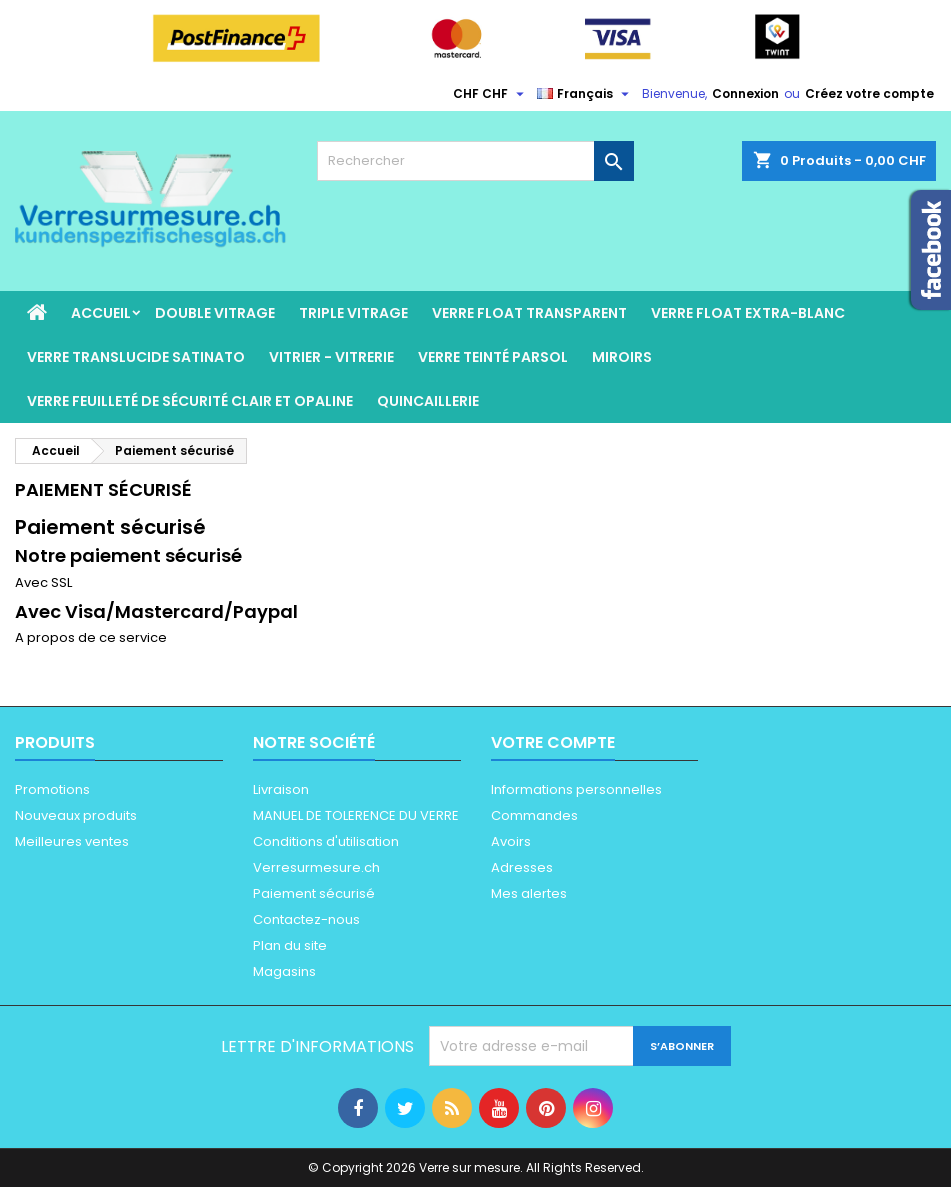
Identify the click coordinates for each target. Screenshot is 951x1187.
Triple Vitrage (353, 313)
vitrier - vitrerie (331, 357)
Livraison (281, 789)
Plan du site (290, 945)
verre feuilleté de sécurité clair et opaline (190, 401)
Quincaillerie (428, 401)
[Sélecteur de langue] (585, 94)
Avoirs (511, 841)
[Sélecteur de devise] (491, 94)
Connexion (745, 93)
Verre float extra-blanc (748, 313)
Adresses (522, 867)
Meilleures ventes (72, 841)
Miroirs (622, 357)
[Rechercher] (475, 161)
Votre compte (553, 742)
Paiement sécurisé (314, 893)
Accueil (101, 313)
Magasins (284, 971)
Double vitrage (215, 313)
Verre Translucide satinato (136, 357)
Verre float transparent (529, 313)
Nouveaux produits (76, 815)
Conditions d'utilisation (326, 841)
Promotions (52, 789)
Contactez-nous (306, 919)
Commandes (534, 815)
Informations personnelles (576, 789)
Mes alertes (529, 893)
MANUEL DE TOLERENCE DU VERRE (356, 815)
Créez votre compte (869, 93)
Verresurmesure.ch (316, 867)
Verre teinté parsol (493, 357)
